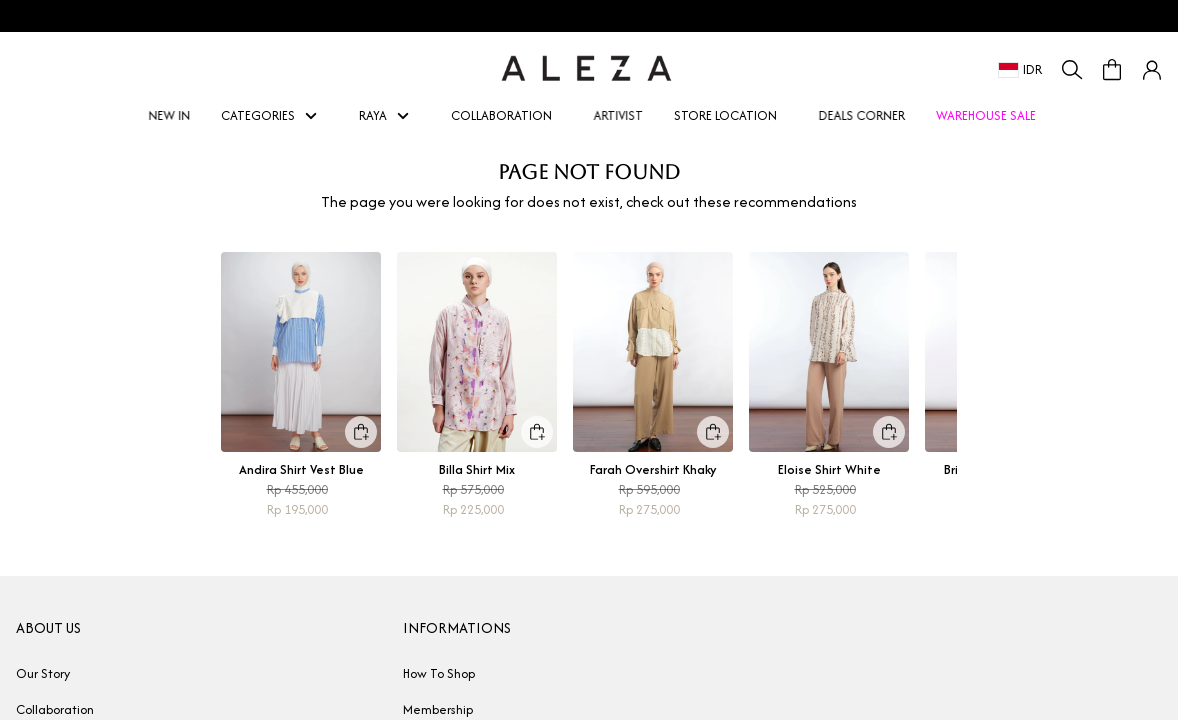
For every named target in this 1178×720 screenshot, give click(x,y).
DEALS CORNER (860, 115)
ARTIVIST (617, 115)
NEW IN (168, 115)
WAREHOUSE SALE (986, 115)
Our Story (43, 673)
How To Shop (439, 673)
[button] (1152, 70)
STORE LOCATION (725, 115)
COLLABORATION (501, 115)
